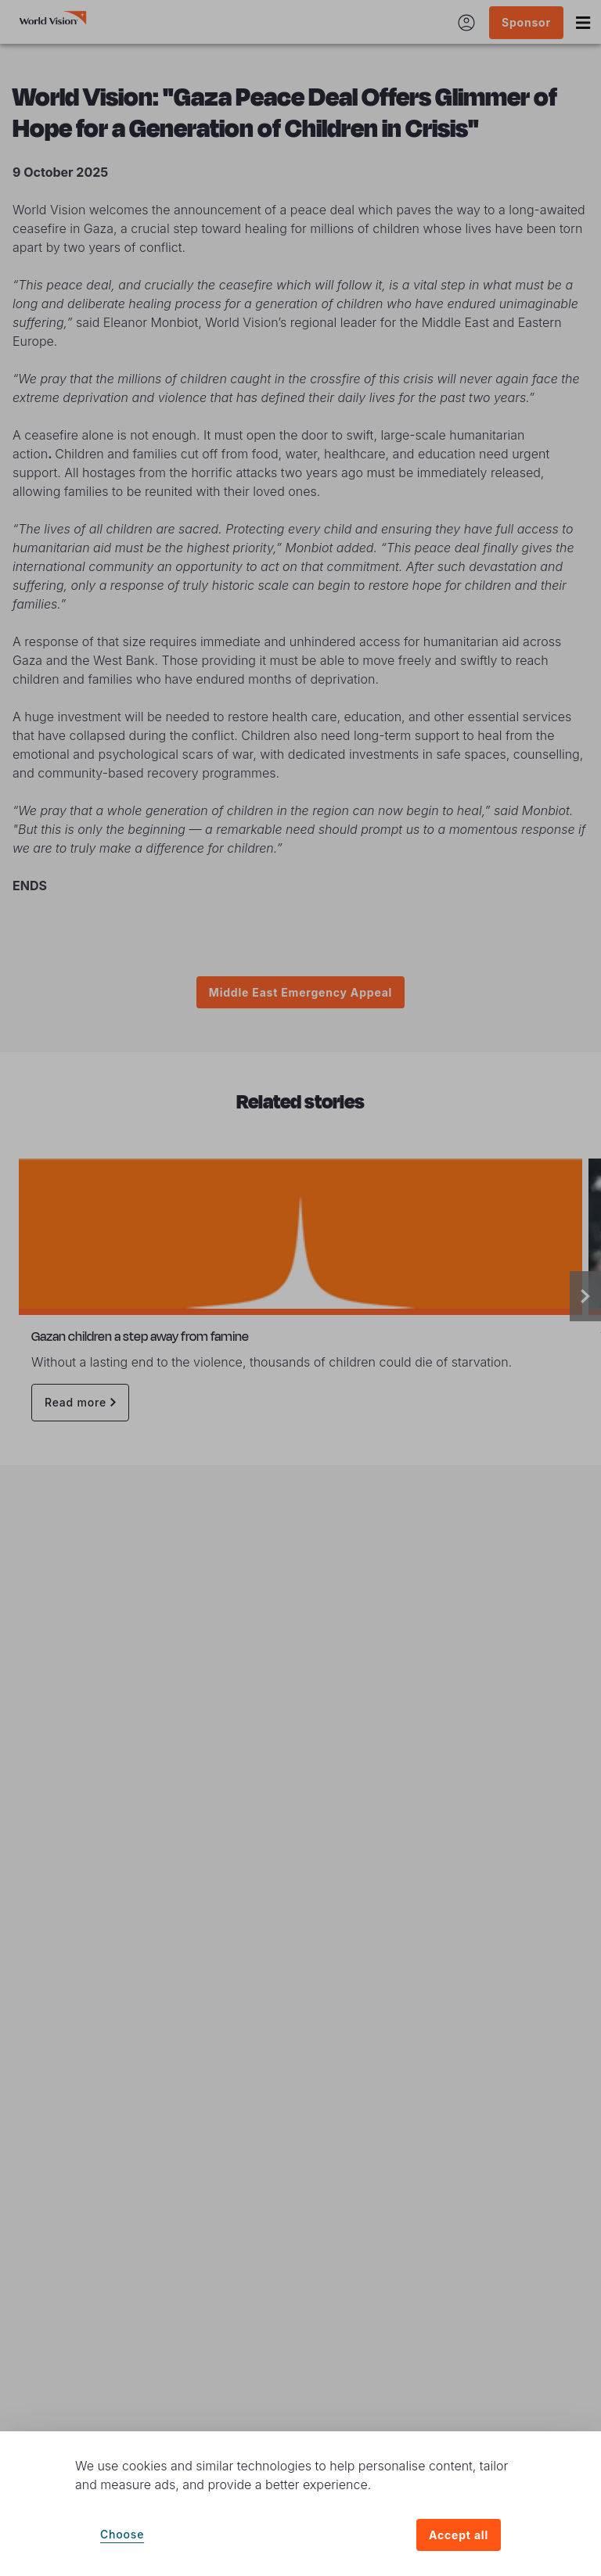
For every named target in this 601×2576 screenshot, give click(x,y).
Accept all (458, 2535)
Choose (122, 2534)
